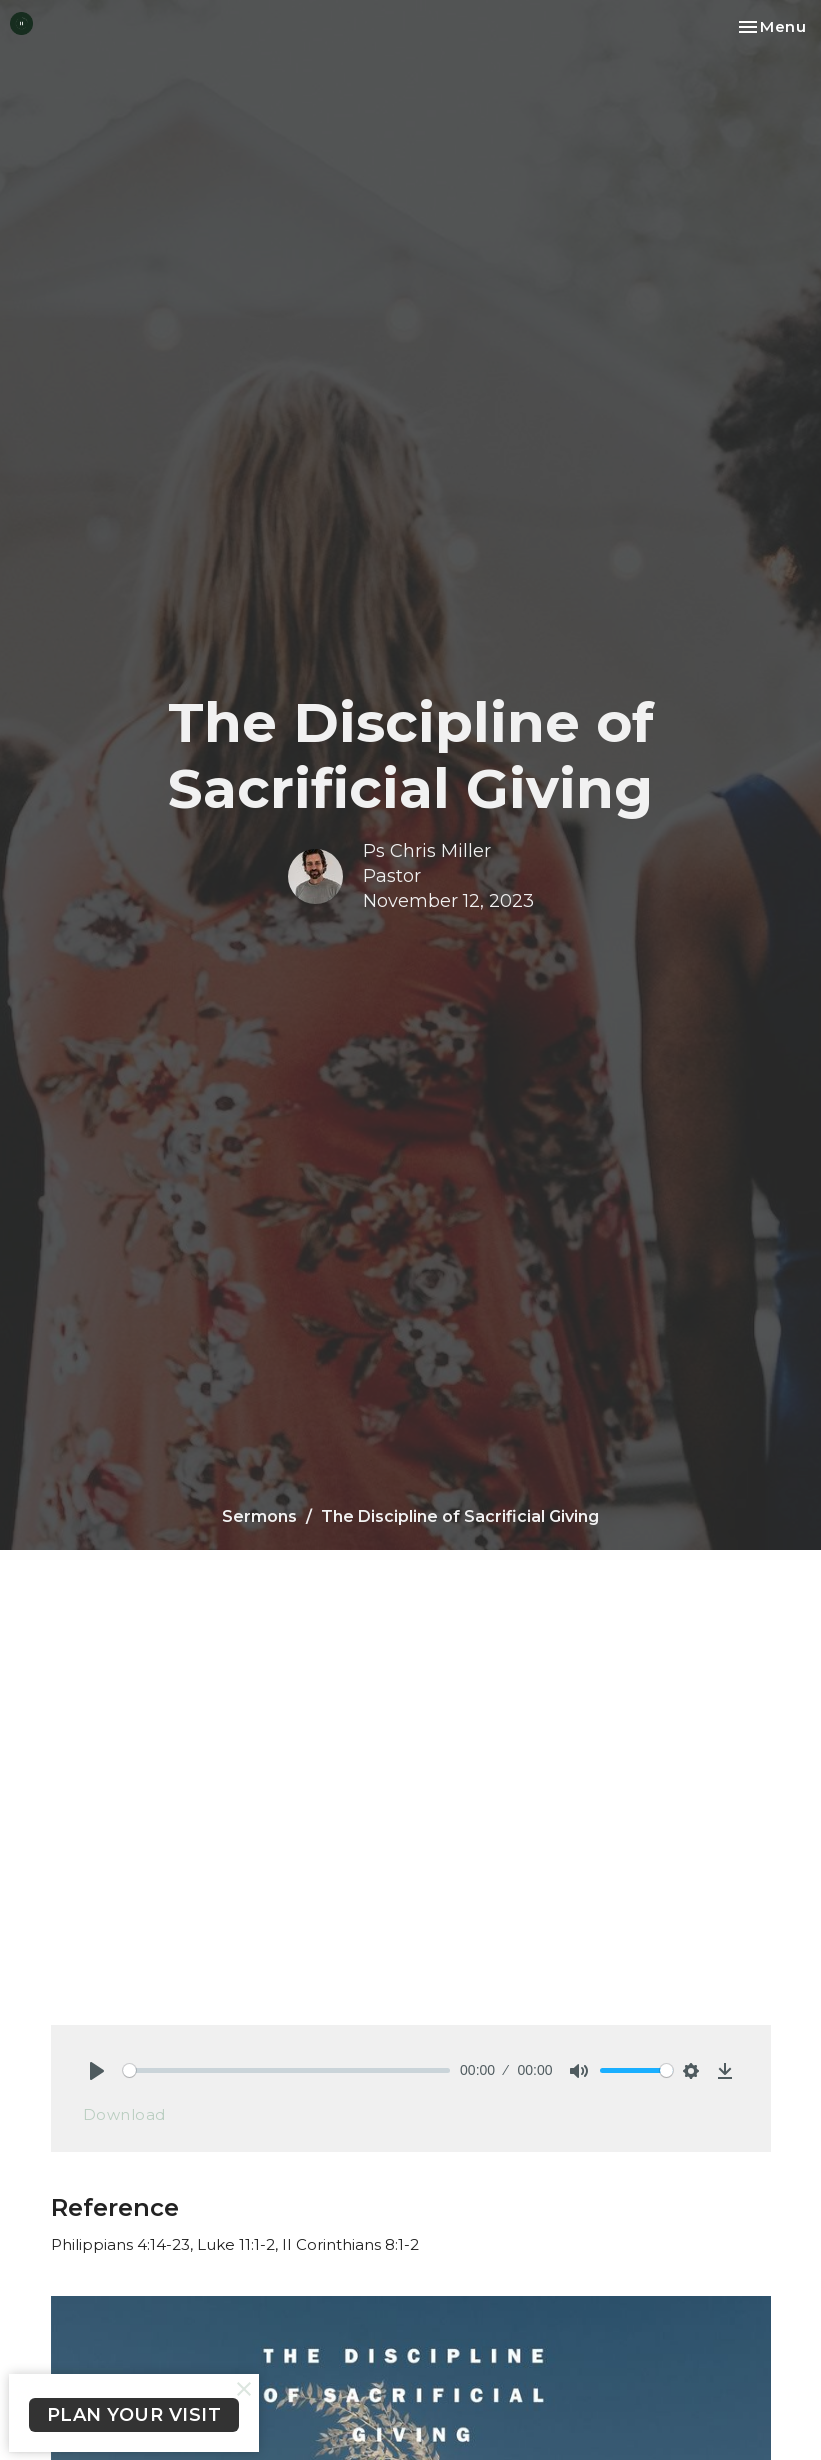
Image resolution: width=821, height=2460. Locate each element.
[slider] (287, 2070)
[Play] (97, 2071)
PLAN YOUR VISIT (134, 2415)
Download (124, 2114)
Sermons (259, 1516)
